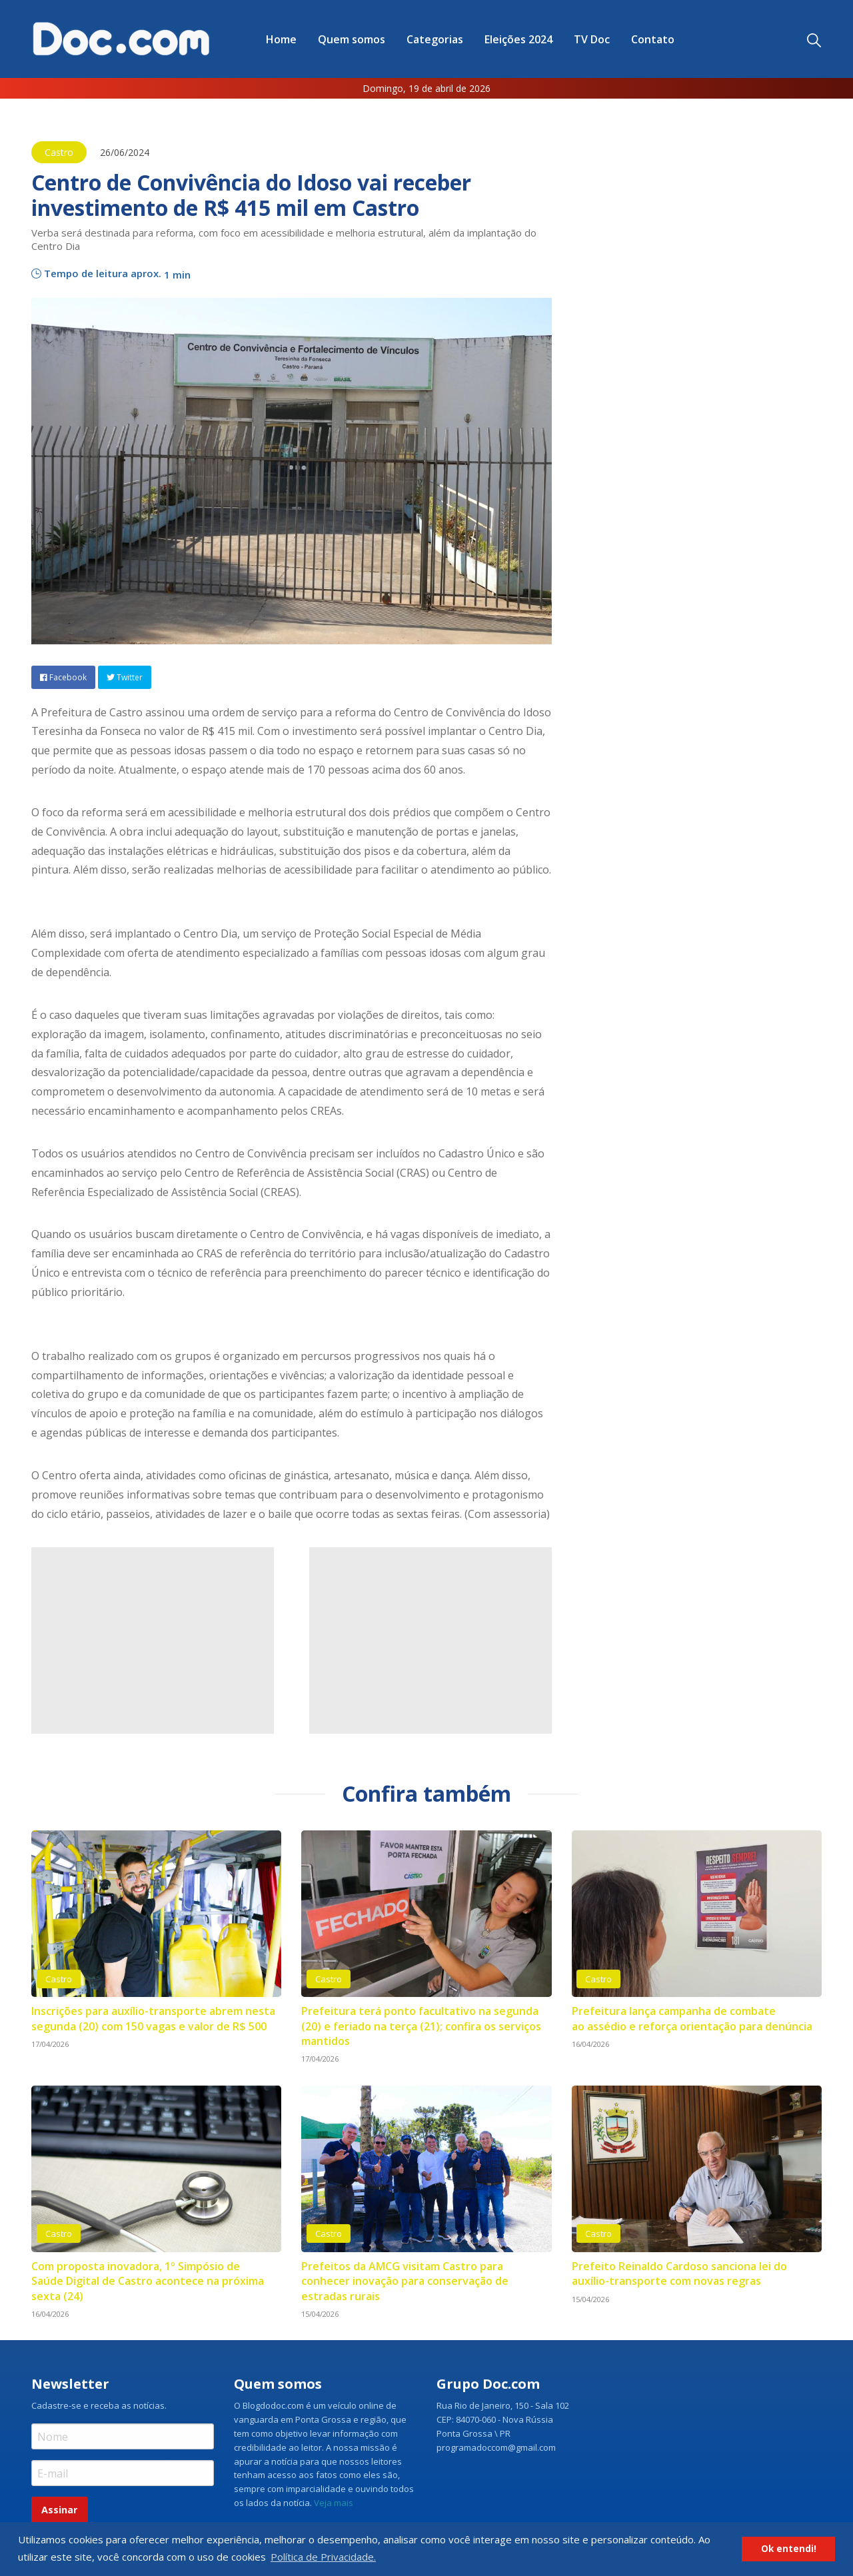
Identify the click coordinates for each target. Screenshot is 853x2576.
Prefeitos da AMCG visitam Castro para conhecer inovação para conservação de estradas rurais (404, 2281)
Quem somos (351, 39)
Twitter (125, 677)
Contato (652, 39)
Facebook (63, 677)
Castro (59, 152)
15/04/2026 (320, 2314)
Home (281, 39)
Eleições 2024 (518, 39)
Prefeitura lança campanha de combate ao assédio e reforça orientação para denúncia (692, 2018)
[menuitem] (281, 38)
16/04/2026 (590, 2044)
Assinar (59, 2509)
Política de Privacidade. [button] (323, 2556)
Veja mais (333, 2503)
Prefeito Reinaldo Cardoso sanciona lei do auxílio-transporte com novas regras (679, 2273)
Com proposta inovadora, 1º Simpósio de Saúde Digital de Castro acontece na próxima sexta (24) (147, 2281)
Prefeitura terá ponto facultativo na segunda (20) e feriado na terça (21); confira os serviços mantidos (421, 2026)
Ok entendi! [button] (788, 2549)
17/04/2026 (50, 2044)
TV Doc (592, 39)
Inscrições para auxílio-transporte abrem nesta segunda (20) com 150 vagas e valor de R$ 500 (153, 2018)
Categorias (435, 39)
